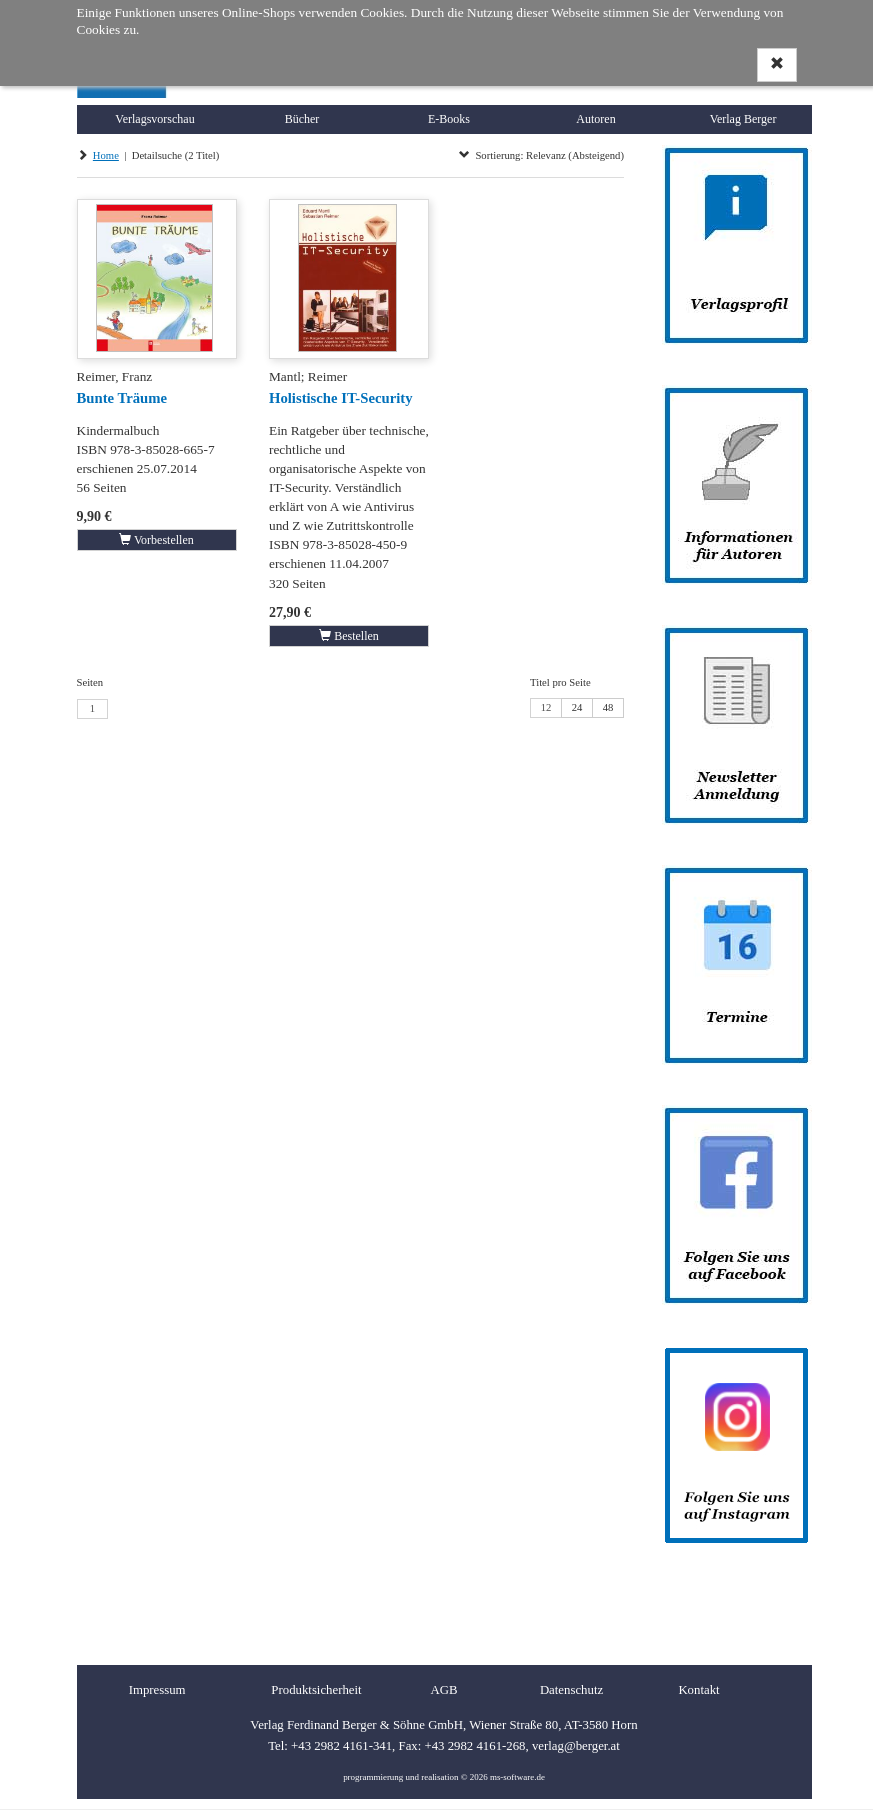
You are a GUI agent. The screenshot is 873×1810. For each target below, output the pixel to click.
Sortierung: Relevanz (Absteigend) (541, 155)
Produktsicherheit (316, 1690)
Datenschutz (571, 1690)
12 (546, 707)
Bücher (302, 119)
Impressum (157, 1690)
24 (577, 707)
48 (608, 707)
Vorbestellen (156, 540)
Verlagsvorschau (154, 119)
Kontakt (698, 1690)
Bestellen (349, 636)
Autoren (595, 119)
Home (106, 155)
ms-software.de (517, 1777)
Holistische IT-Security (340, 398)
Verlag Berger (743, 119)
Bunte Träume (122, 398)
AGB (443, 1690)
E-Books (449, 119)
